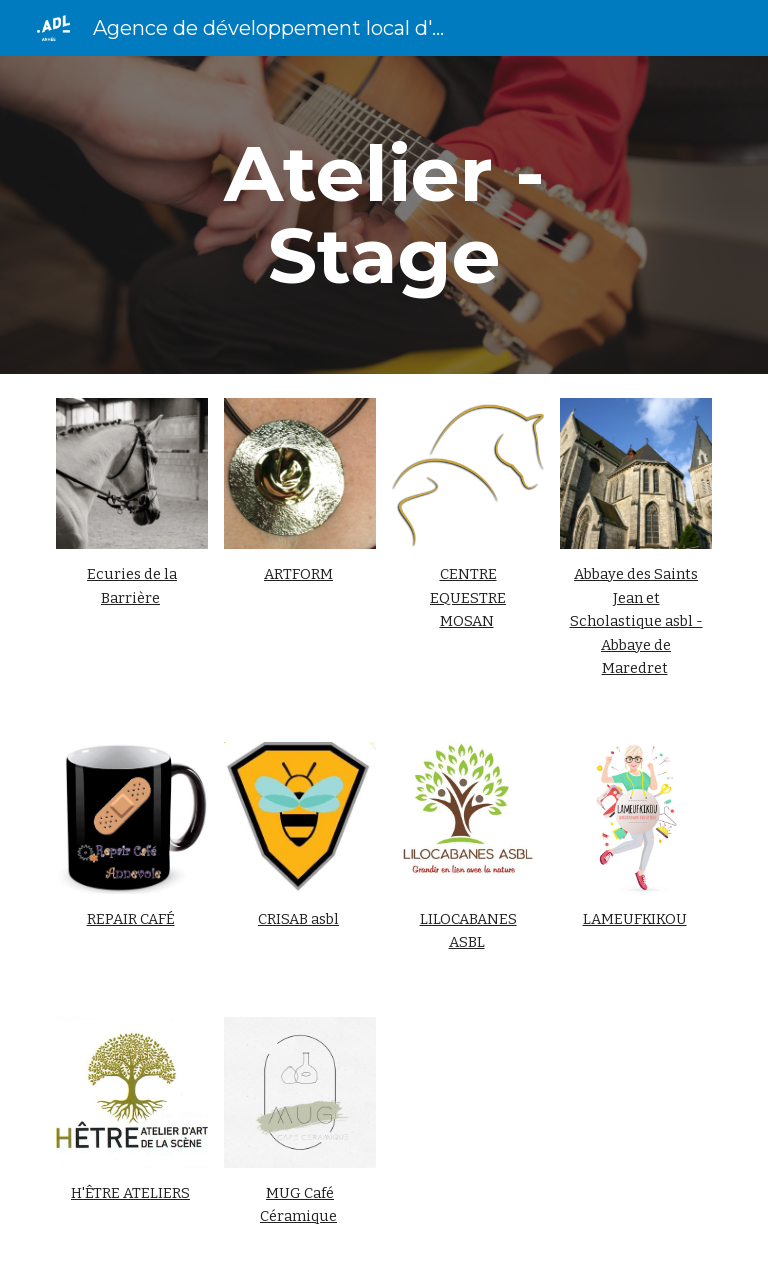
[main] (383, 215)
